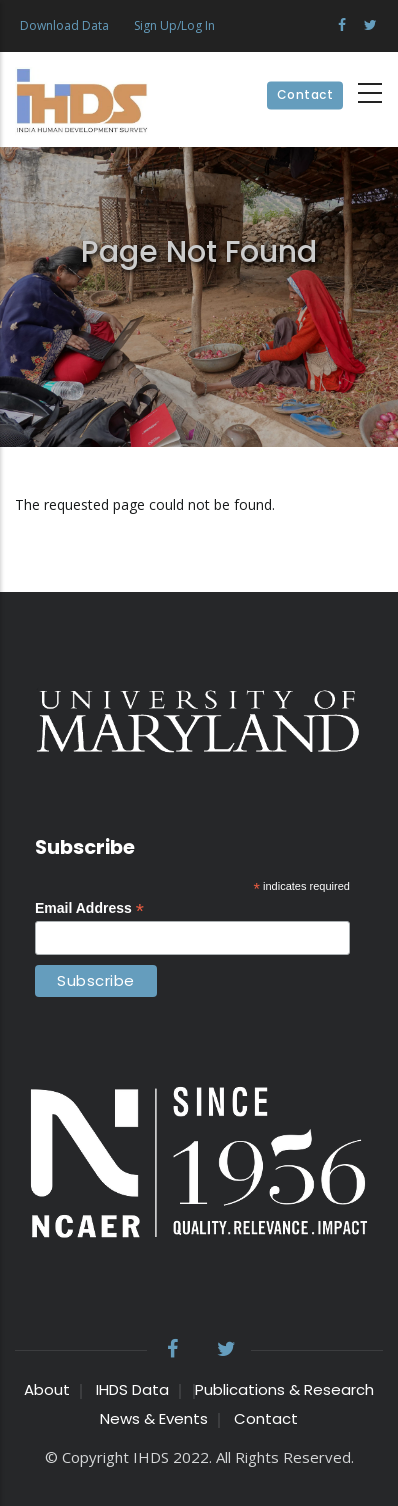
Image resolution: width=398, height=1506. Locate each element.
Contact (305, 95)
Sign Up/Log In (174, 25)
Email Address (89, 908)
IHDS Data (132, 1389)
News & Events (154, 1418)
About (47, 1389)
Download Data (64, 25)
